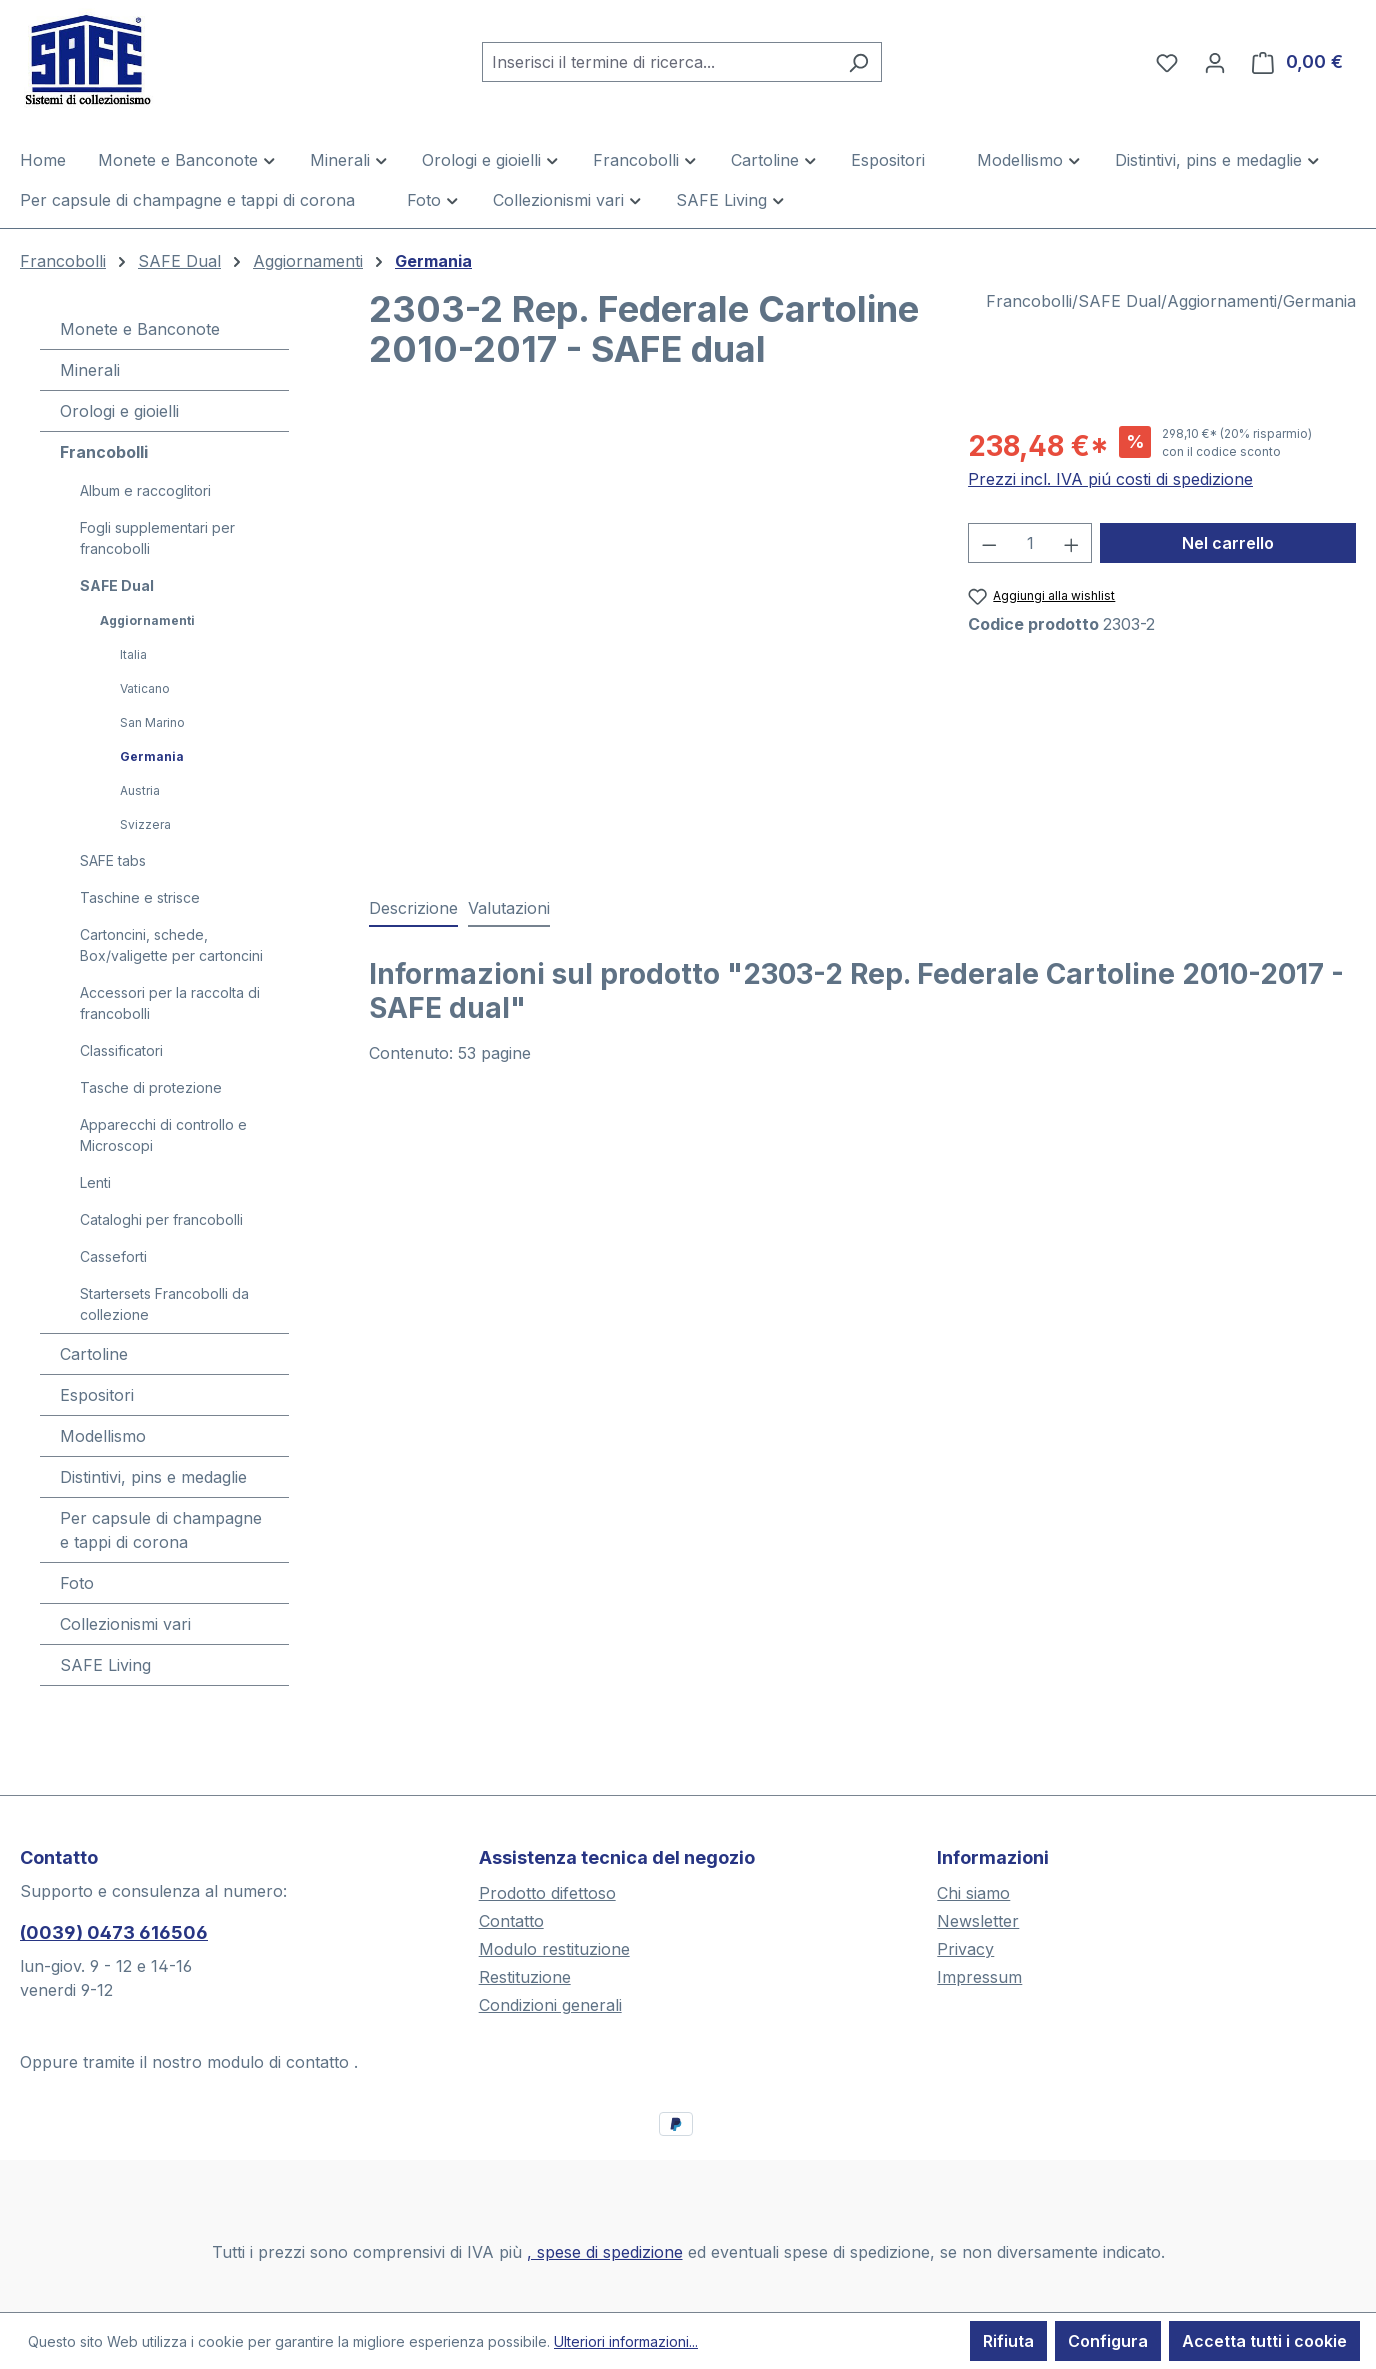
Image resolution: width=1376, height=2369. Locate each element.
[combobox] (659, 62)
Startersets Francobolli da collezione (164, 1304)
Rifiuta (1008, 2341)
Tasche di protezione (151, 1087)
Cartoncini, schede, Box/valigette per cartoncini (171, 945)
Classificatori (121, 1050)
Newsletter (978, 1921)
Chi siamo (973, 1893)
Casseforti (113, 1256)
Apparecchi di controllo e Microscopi (163, 1135)
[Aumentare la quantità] (1072, 543)
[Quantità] (1030, 543)
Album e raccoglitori (145, 490)
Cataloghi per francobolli (161, 1219)
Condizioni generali (550, 2005)
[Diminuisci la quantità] (989, 543)
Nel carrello (1228, 543)
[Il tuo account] (1215, 62)
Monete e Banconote (140, 329)
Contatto (511, 1921)
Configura (1108, 2341)
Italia (133, 654)
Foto (77, 1583)
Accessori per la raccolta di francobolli (170, 1003)
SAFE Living (105, 1665)
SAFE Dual (117, 585)
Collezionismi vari (125, 1624)
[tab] (413, 909)
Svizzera (145, 824)
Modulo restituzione (554, 1949)
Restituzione (525, 1977)
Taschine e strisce (140, 897)
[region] (648, 640)
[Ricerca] (858, 62)
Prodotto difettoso (547, 1893)
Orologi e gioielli (119, 411)
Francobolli (104, 452)
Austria (140, 790)
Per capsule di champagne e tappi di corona (161, 1530)
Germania (152, 756)
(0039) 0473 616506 (114, 1932)
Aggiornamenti (147, 620)
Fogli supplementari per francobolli (157, 538)
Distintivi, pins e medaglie (153, 1477)
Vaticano (145, 688)
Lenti (95, 1182)
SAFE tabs (113, 860)
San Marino (152, 722)
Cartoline (94, 1354)
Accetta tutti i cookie (1264, 2341)
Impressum (979, 1977)
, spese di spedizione (605, 2252)
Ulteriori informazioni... (626, 2341)
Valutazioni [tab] (509, 908)
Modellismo (103, 1436)
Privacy (965, 1949)
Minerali (90, 370)
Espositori (97, 1395)
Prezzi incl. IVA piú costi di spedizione (1110, 479)
